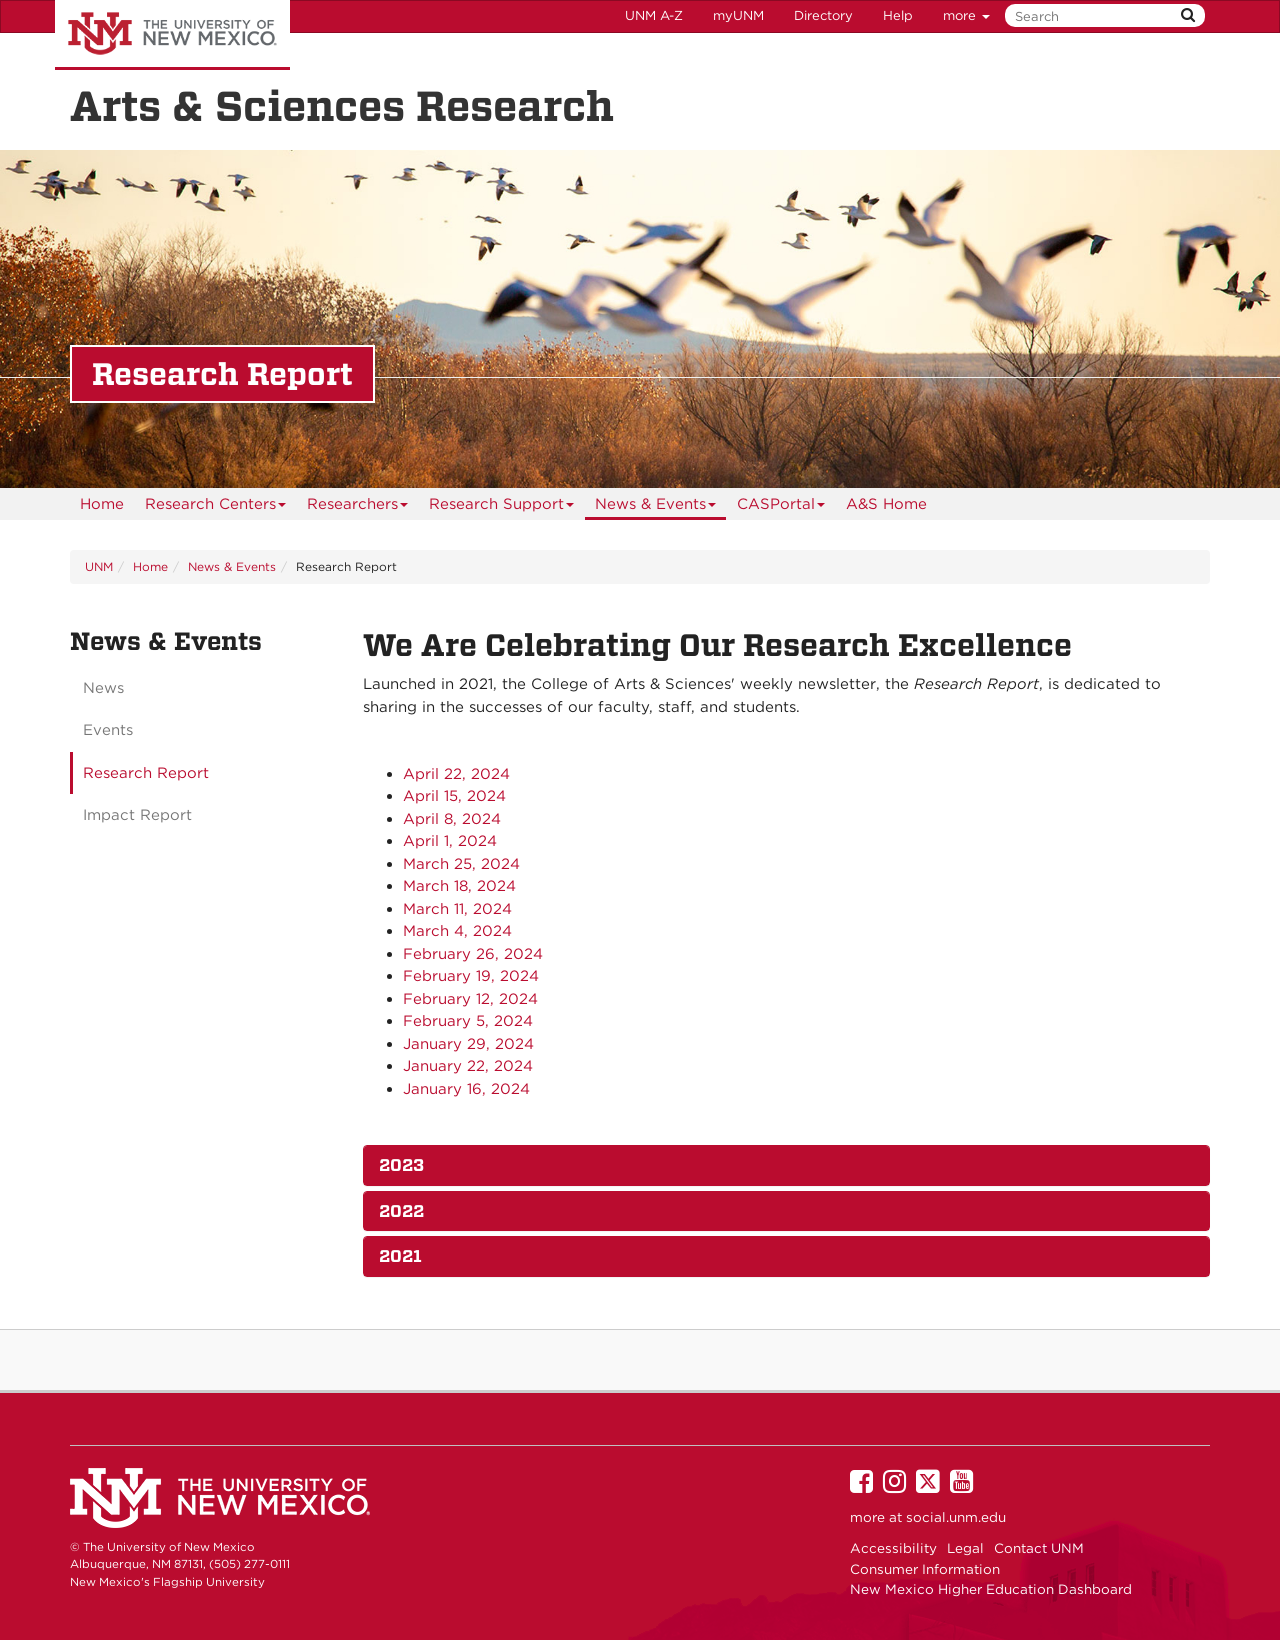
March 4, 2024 (457, 931)
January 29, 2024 (468, 1044)
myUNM (738, 15)
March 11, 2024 (457, 909)
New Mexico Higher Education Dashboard (991, 1589)
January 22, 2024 (468, 1066)
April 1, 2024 (450, 841)
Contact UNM (1039, 1548)
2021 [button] (400, 1256)
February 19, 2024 (471, 976)
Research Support (502, 507)
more (966, 15)
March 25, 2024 (461, 864)
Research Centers (216, 507)
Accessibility (893, 1548)
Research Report (146, 773)
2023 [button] (401, 1165)
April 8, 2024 (452, 819)
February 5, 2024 (468, 1021)
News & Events (656, 507)
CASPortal (781, 507)
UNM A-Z (654, 15)
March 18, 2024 (459, 886)
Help (898, 15)
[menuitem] (102, 504)
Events (108, 730)
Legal (965, 1548)
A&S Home (886, 504)
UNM (99, 566)
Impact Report (137, 815)
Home (102, 504)
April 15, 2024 (454, 796)
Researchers (358, 507)
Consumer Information (925, 1569)
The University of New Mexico (172, 35)
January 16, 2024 (466, 1089)
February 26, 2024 (473, 954)
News (103, 688)
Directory (823, 15)
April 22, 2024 (456, 774)
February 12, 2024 (470, 999)
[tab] (787, 1165)
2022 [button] (401, 1211)
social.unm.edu (956, 1517)
